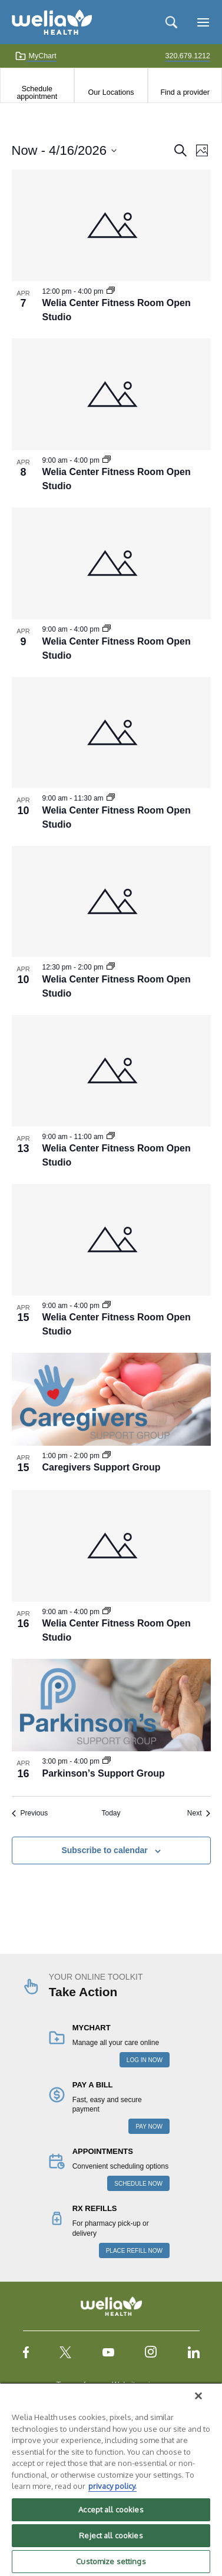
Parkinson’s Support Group (103, 1773)
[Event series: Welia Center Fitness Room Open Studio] (111, 291)
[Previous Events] (30, 1813)
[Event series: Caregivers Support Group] (106, 1456)
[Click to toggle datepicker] (64, 150)
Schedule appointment (36, 92)
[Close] (198, 2395)
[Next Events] (199, 1813)
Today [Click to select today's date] (110, 1813)
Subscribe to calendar (104, 1850)
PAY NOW (149, 2126)
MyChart (36, 56)
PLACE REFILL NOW (134, 2251)
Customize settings (110, 2561)
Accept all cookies (110, 2509)
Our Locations (111, 92)
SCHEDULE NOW (138, 2183)
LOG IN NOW (145, 2060)
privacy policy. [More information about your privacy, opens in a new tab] (112, 2486)
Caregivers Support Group (101, 1467)
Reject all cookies (111, 2535)
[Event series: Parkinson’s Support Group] (106, 1761)
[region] (111, 2479)
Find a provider (184, 92)
